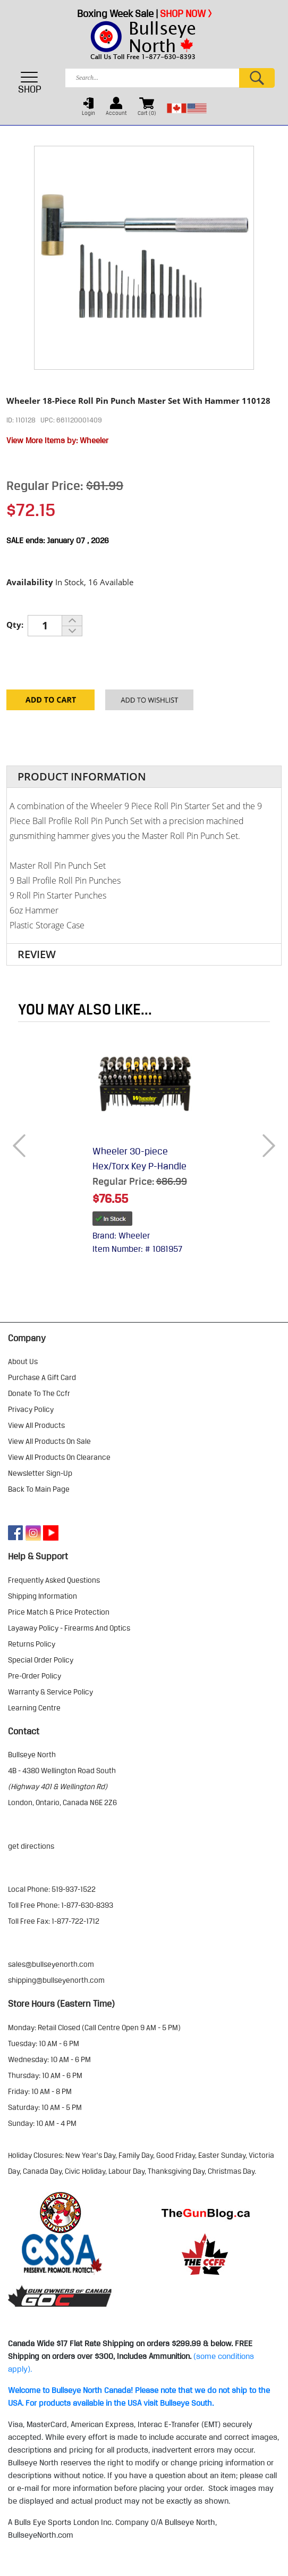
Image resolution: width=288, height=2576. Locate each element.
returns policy (31, 1644)
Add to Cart (50, 703)
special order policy (40, 1660)
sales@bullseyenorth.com (51, 1964)
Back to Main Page (39, 1489)
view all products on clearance (59, 1457)
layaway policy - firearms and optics (69, 1628)
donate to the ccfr (39, 1393)
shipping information (42, 1596)
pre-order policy (34, 1676)
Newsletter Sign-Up (40, 1473)
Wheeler (94, 440)
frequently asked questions (54, 1580)
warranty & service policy (50, 1692)
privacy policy (31, 1409)
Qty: (14, 624)
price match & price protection (58, 1612)
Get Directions (31, 1846)
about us (23, 1361)
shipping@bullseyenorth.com (56, 1980)
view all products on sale (49, 1441)
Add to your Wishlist (149, 703)
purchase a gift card (42, 1377)
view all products (36, 1425)
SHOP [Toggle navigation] (29, 82)
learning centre (34, 1708)
